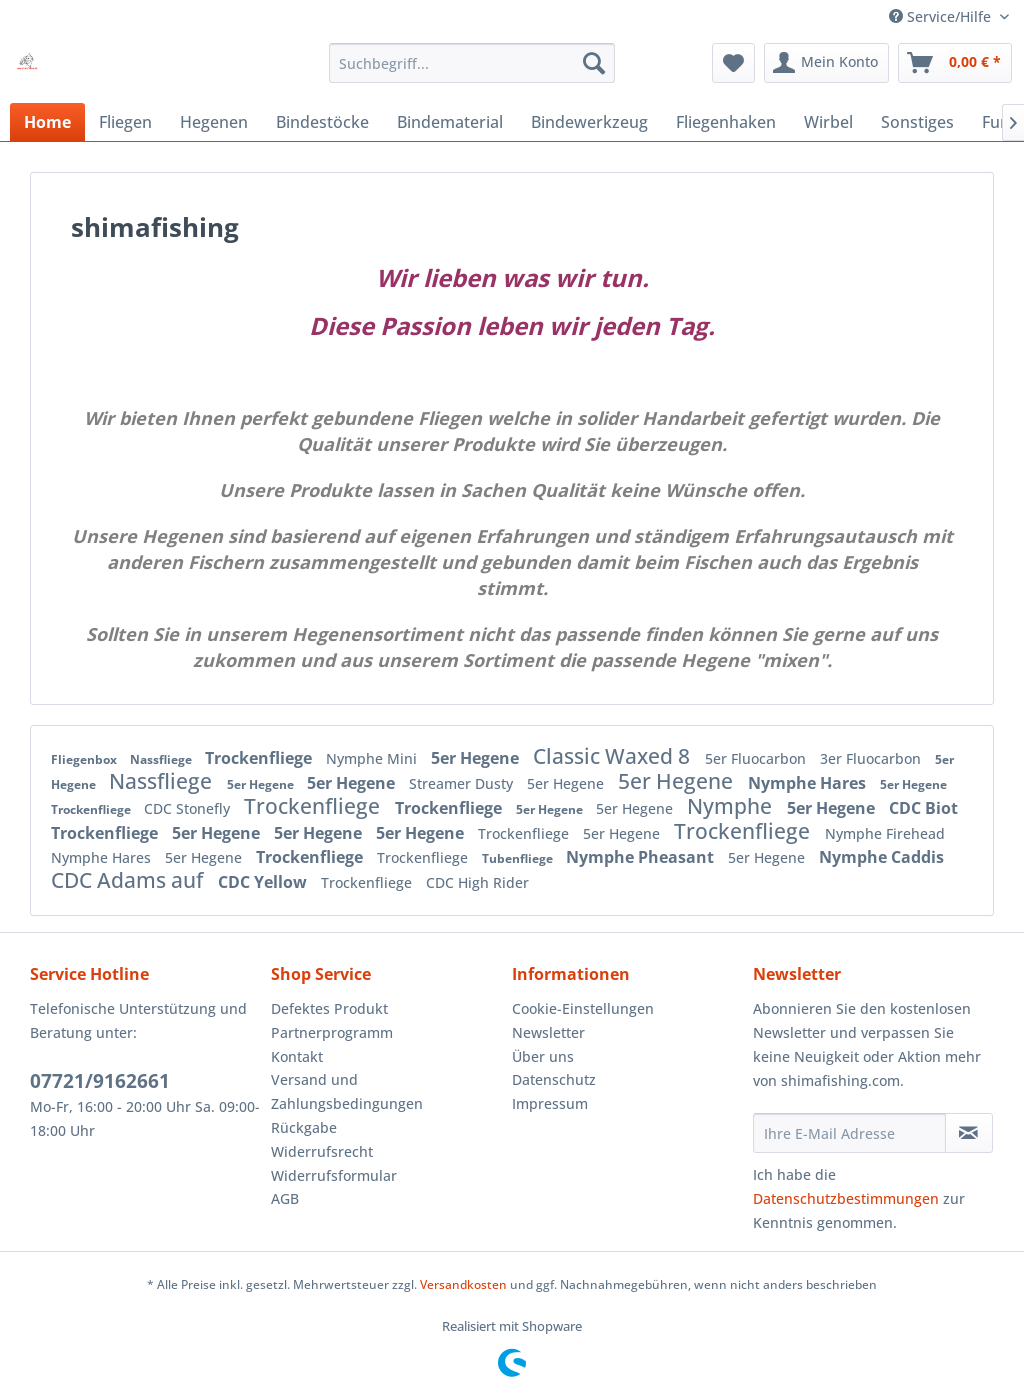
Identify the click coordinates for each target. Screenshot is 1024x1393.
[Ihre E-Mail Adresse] (849, 1133)
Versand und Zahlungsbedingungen (347, 1091)
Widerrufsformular (334, 1175)
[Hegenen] (214, 122)
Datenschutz (554, 1079)
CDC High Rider (477, 882)
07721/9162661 (100, 1081)
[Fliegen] (125, 122)
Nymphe (732, 806)
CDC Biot (923, 808)
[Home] (47, 122)
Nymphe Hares (809, 783)
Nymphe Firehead (885, 833)
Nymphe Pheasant (642, 857)
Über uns (543, 1056)
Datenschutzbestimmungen (846, 1198)
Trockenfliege (260, 758)
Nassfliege (162, 759)
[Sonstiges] (917, 122)
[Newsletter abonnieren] (969, 1133)
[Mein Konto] (826, 63)
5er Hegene (477, 758)
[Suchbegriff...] (472, 63)
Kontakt (297, 1056)
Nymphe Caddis (881, 857)
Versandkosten (463, 1284)
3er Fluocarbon (872, 758)
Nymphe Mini (373, 758)
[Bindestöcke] (322, 122)
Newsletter (548, 1032)
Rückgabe (304, 1127)
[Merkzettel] (733, 63)
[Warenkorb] (955, 63)
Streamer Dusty (463, 783)
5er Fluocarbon (757, 758)
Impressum (550, 1103)
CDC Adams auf (129, 880)
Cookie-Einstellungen (583, 1008)
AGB (285, 1198)
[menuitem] (472, 63)
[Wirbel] (828, 122)
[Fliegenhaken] (726, 122)
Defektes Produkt (329, 1008)
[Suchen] (594, 63)
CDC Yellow (264, 882)
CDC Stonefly (189, 808)
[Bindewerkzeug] (589, 122)
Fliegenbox (85, 759)
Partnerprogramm (332, 1032)
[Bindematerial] (450, 122)
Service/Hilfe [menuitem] (942, 16)
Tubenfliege (519, 858)
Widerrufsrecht (322, 1151)
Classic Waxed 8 (614, 756)
